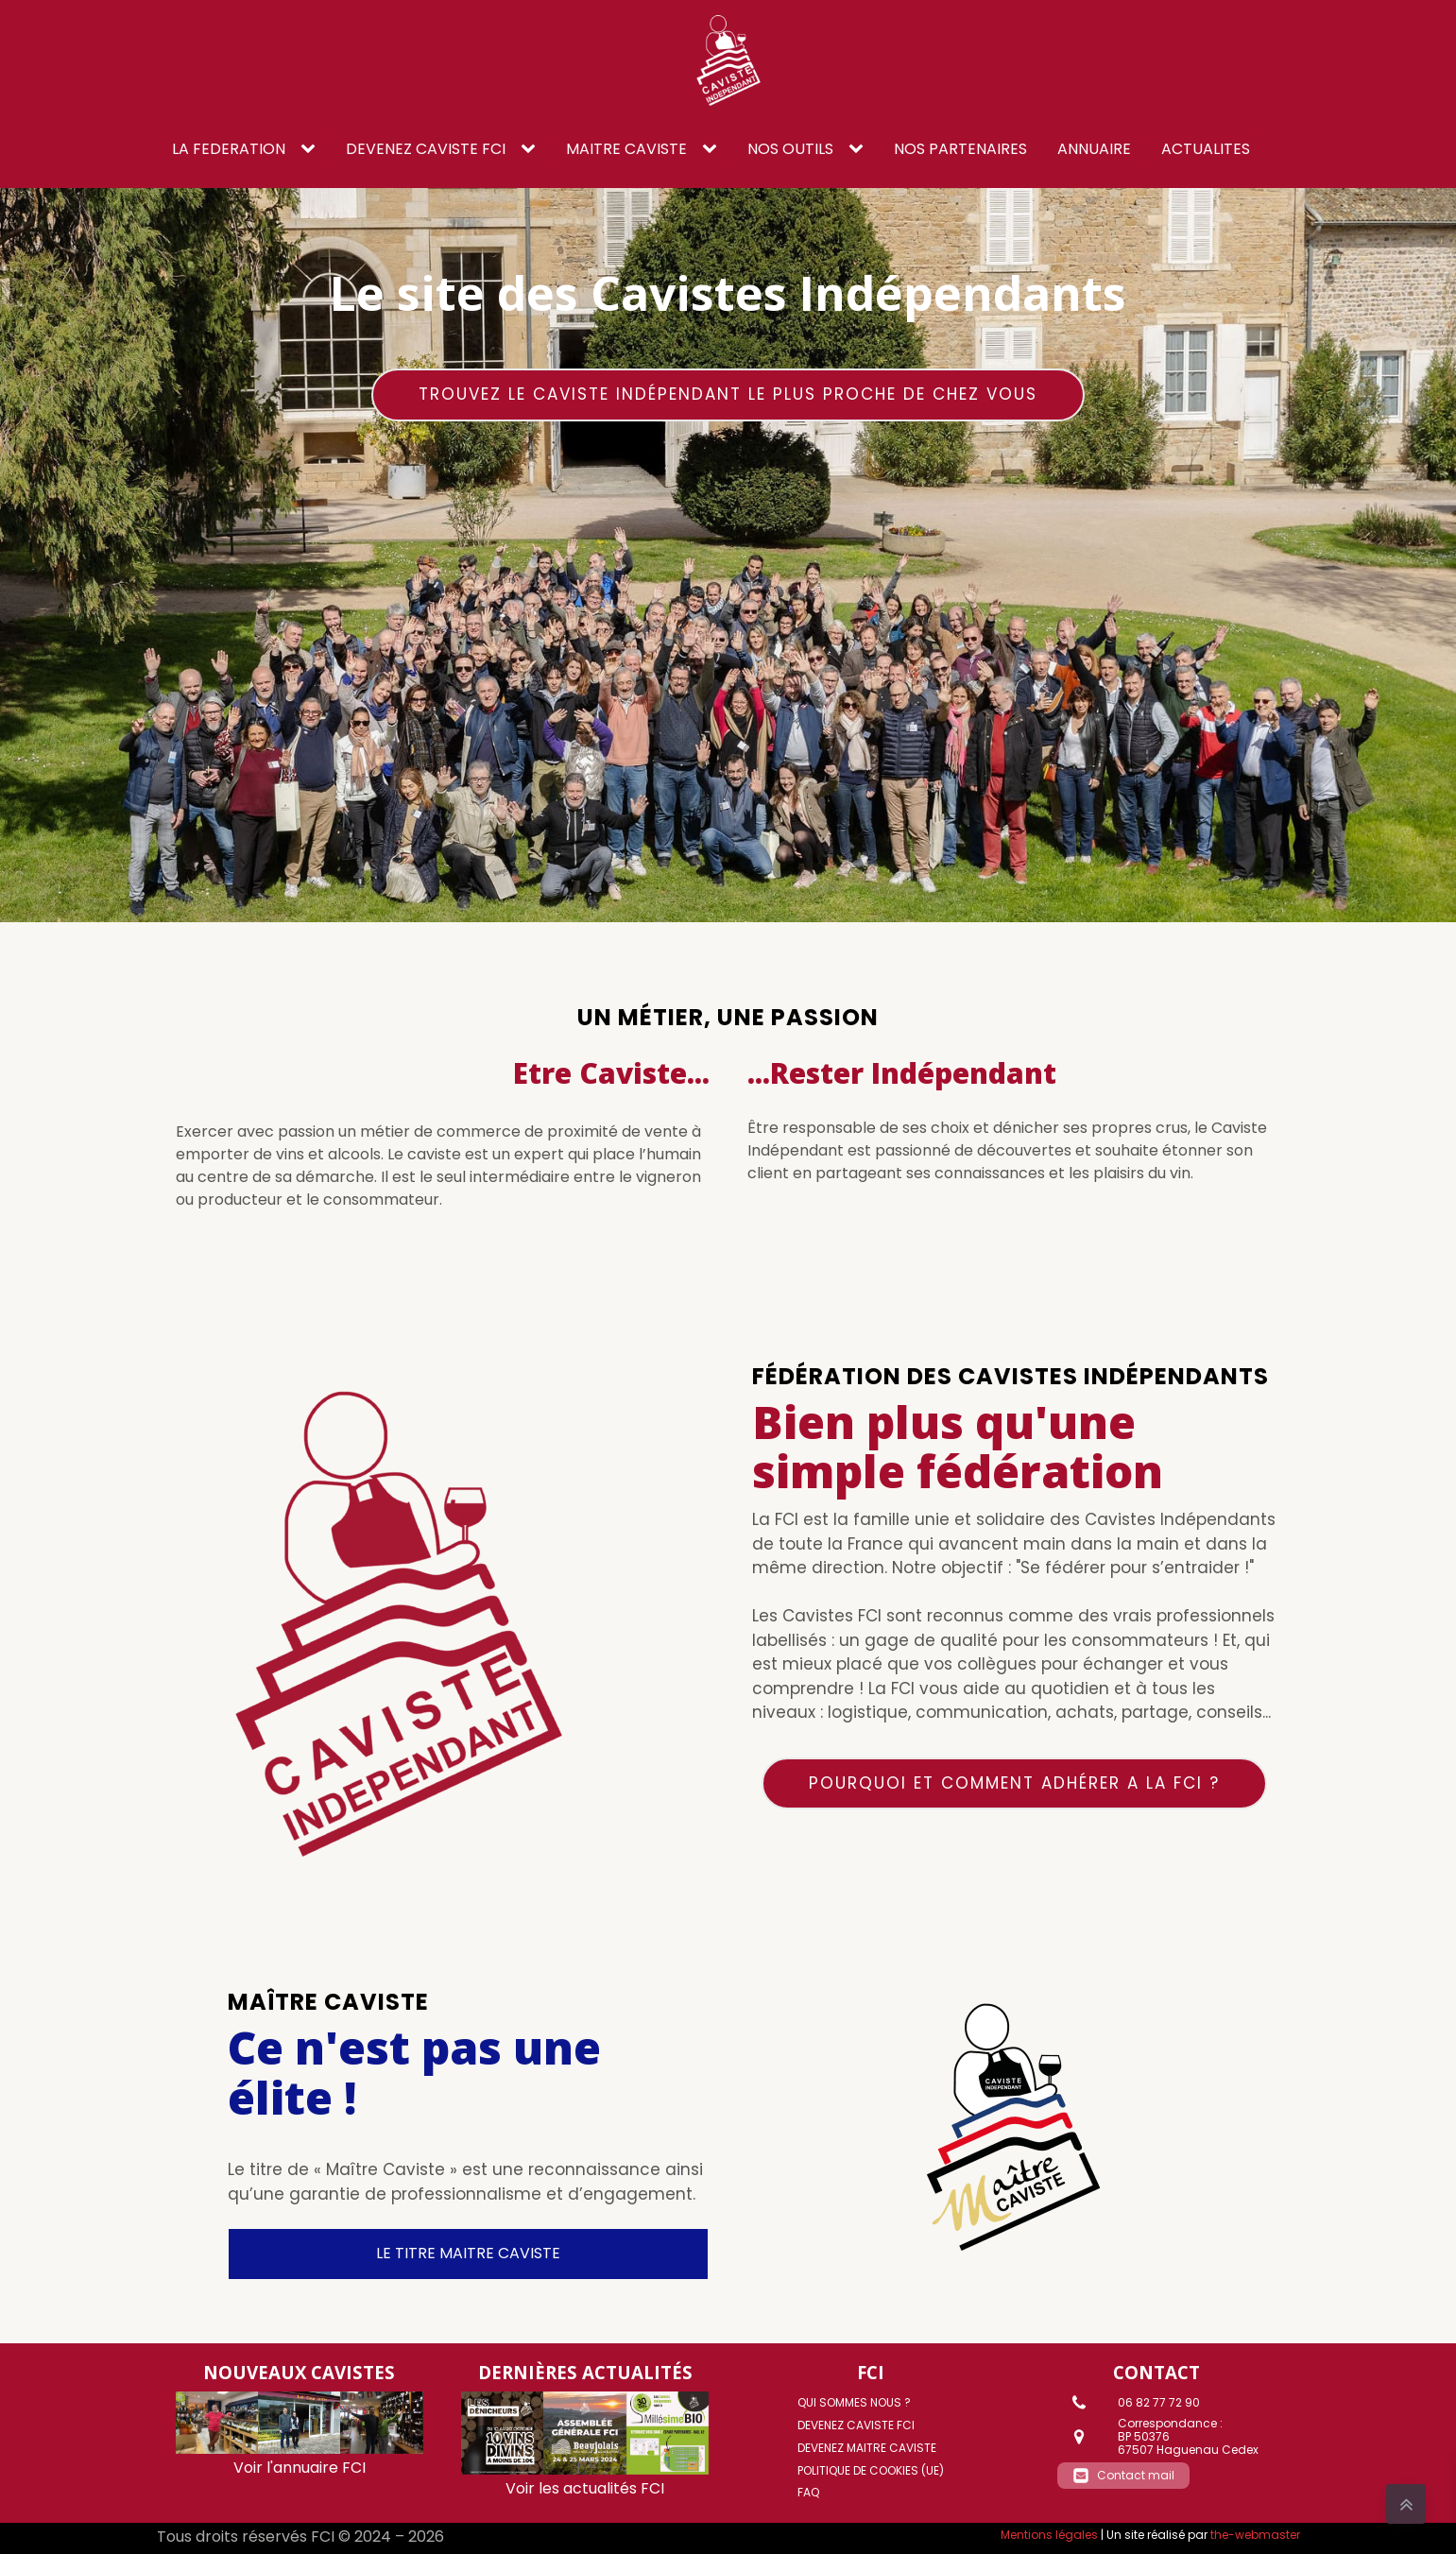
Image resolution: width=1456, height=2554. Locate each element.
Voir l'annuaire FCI (299, 2467)
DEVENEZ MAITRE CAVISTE (866, 2448)
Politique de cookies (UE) (870, 2470)
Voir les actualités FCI (584, 2488)
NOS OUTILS (790, 149)
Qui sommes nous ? (854, 2402)
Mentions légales (1049, 2535)
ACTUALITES (1205, 149)
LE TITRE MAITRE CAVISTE (468, 2253)
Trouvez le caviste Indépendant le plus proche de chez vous (728, 394)
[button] (1123, 2475)
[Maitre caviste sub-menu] (713, 149)
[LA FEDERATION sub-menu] (311, 149)
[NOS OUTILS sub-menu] (859, 149)
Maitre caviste (626, 149)
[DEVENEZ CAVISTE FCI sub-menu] (532, 149)
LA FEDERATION (228, 149)
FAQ (808, 2492)
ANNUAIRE (1094, 149)
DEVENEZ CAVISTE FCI (425, 149)
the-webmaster (1255, 2535)
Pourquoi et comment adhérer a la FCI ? (1014, 1783)
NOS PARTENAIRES (960, 149)
